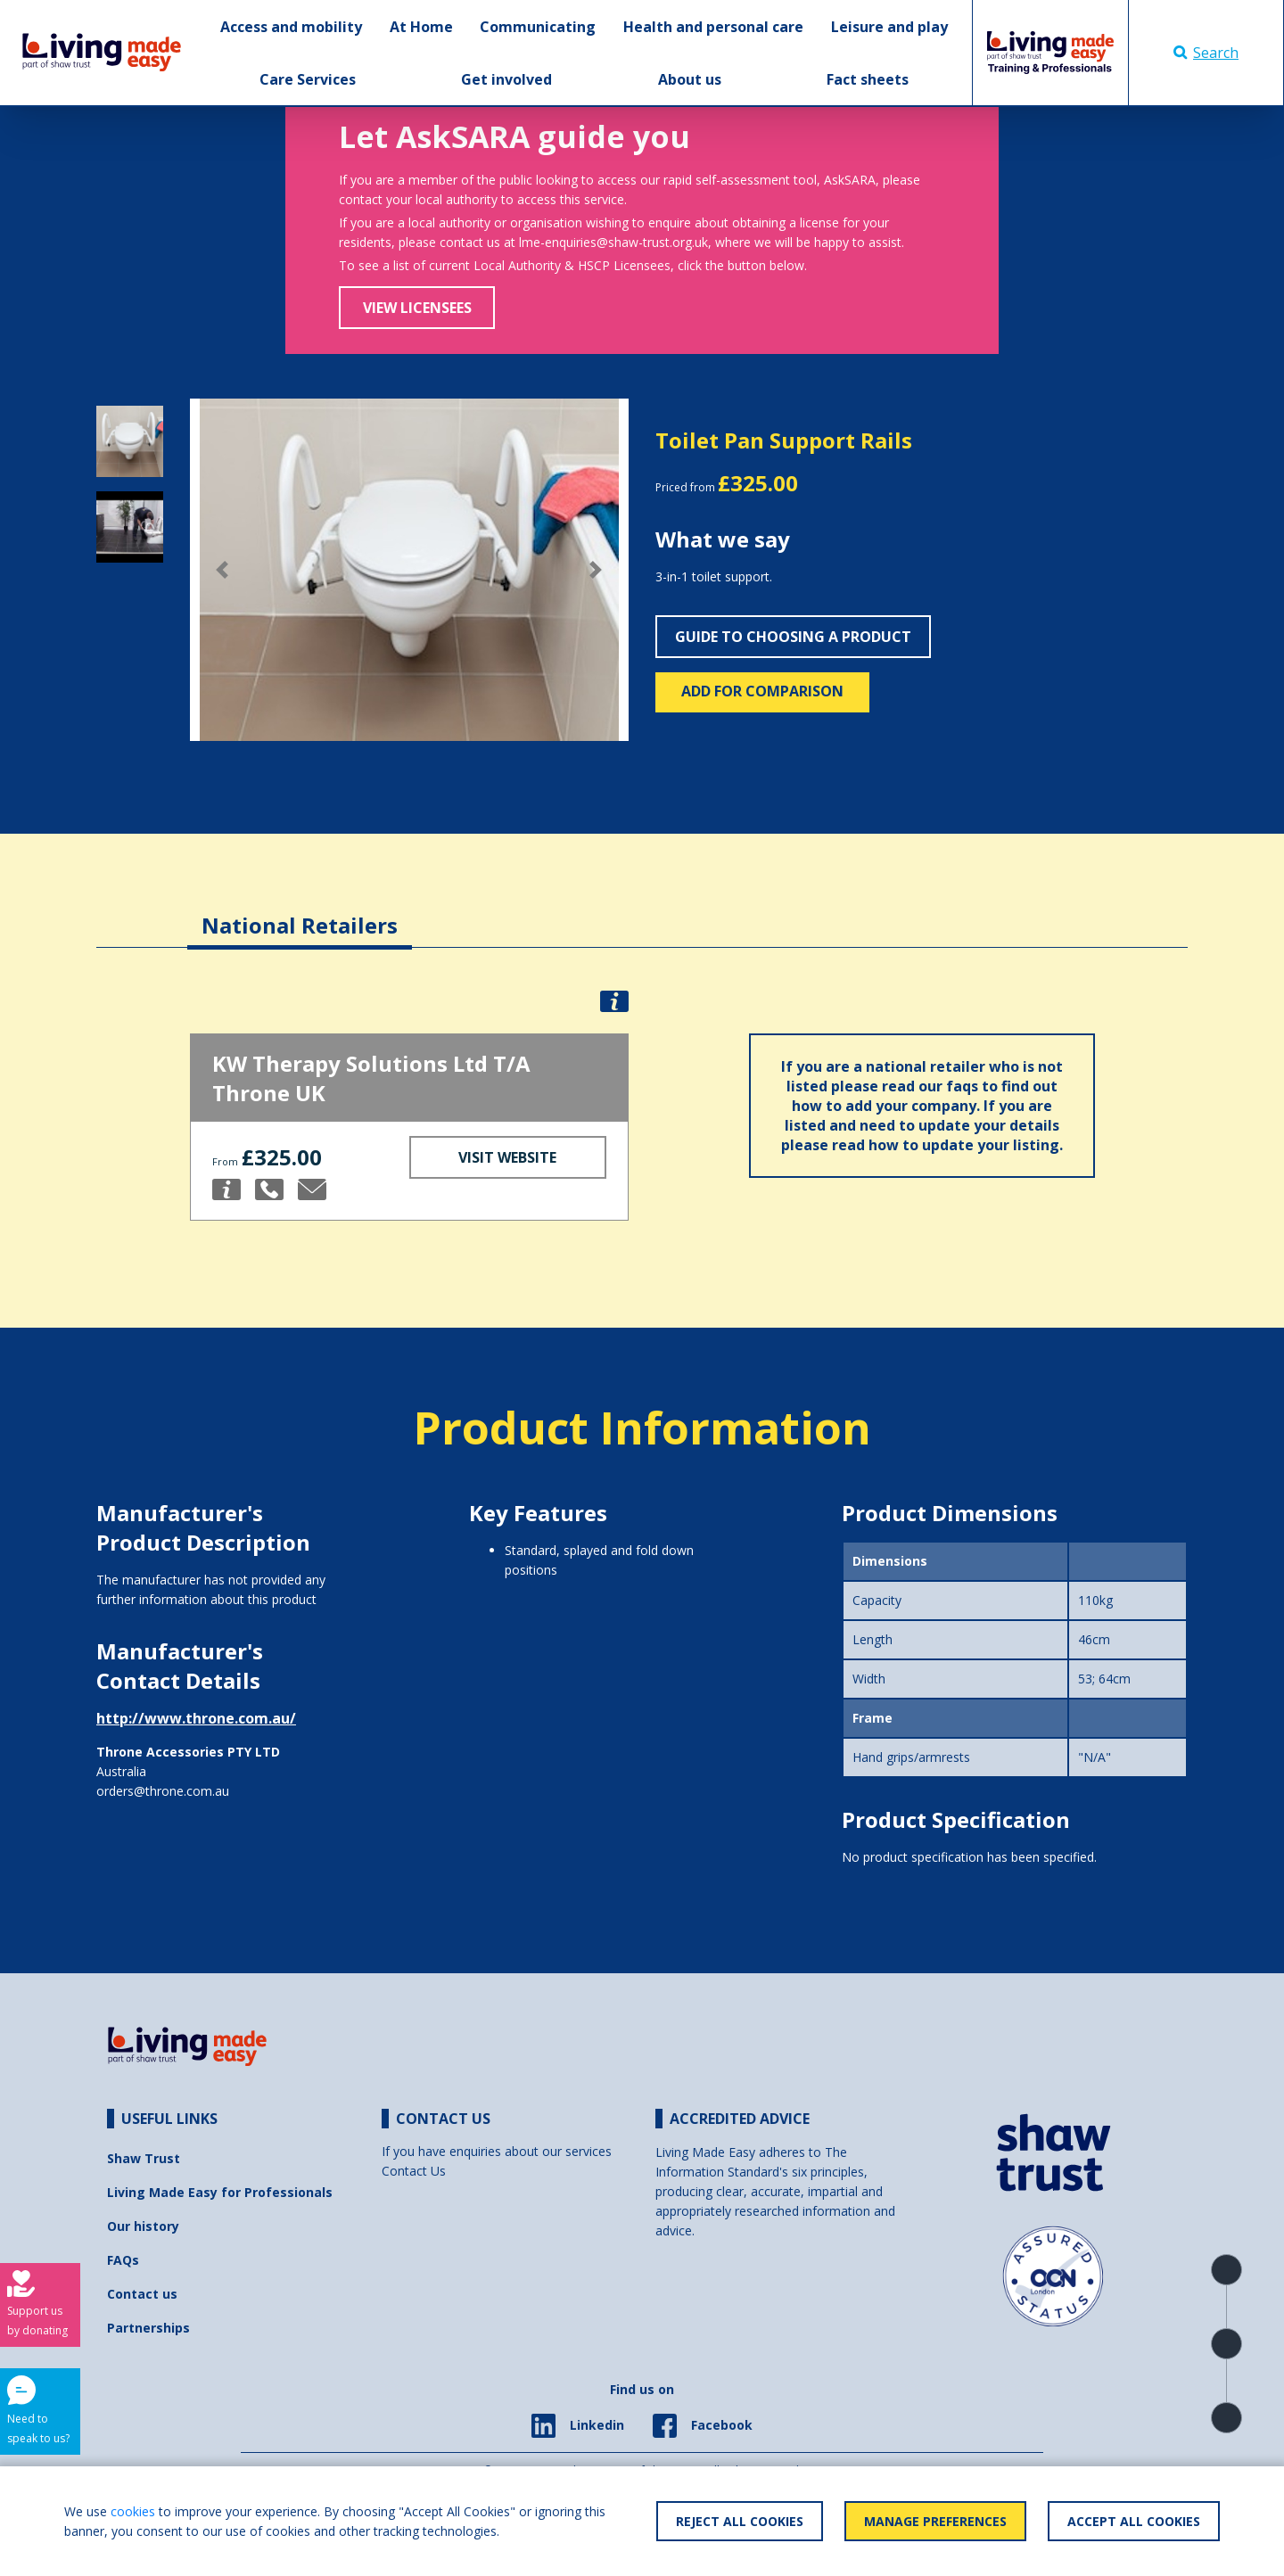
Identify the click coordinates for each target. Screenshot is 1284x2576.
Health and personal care (713, 27)
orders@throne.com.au (162, 1790)
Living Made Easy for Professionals (220, 2192)
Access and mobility (291, 27)
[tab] (299, 911)
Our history (143, 2226)
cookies (133, 2511)
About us (689, 79)
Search (1206, 52)
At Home (421, 27)
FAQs (123, 2259)
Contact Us (414, 2170)
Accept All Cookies (1133, 2521)
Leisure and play (889, 27)
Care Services (307, 79)
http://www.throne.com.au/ (196, 1718)
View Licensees (417, 307)
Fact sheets (868, 79)
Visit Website (507, 1157)
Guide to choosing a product (793, 636)
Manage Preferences (935, 2521)
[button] (223, 569)
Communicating (538, 27)
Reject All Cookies (739, 2521)
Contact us (142, 2293)
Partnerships (148, 2327)
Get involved (506, 79)
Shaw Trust (143, 2158)
